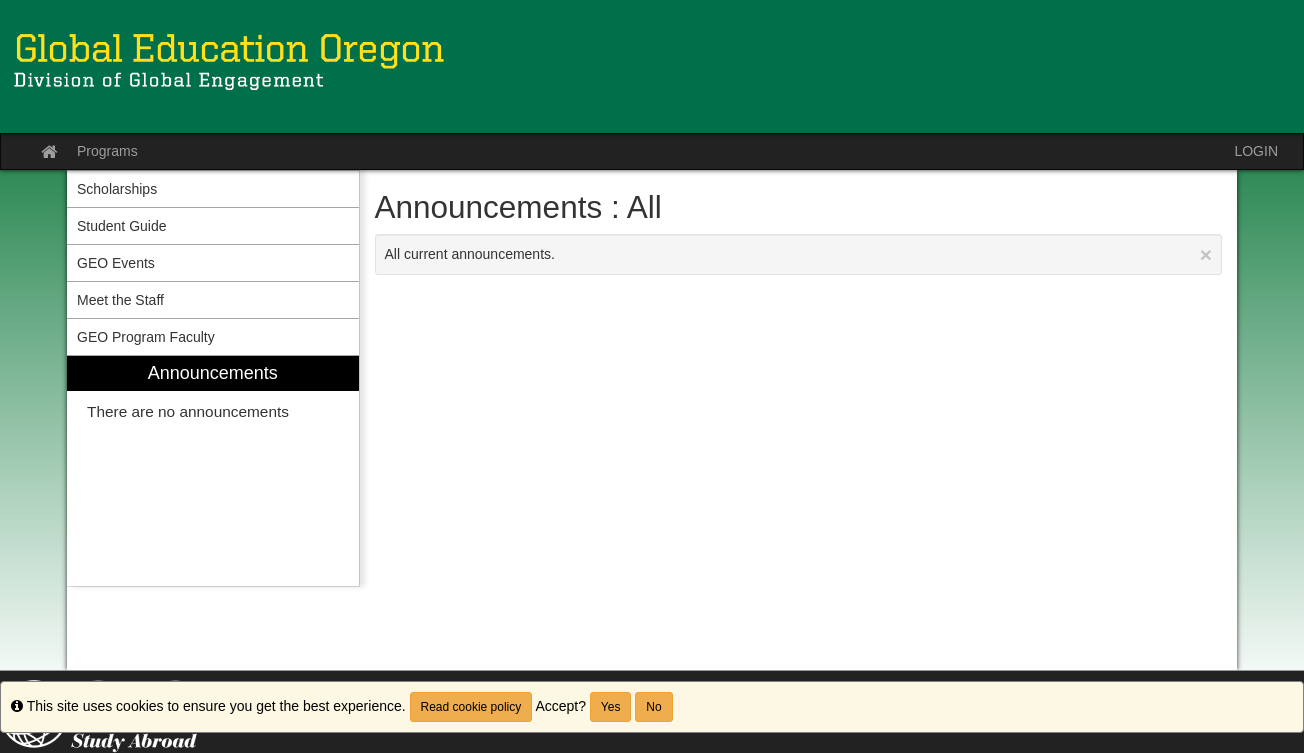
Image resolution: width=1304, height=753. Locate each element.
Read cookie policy (471, 707)
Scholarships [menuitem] (117, 189)
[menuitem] (213, 471)
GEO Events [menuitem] (116, 263)
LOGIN (1256, 151)
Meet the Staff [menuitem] (120, 300)
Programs (107, 151)
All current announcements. (799, 254)
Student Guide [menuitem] (122, 226)
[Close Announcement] (1206, 254)
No (653, 707)
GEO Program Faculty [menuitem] (146, 337)
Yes (611, 707)
